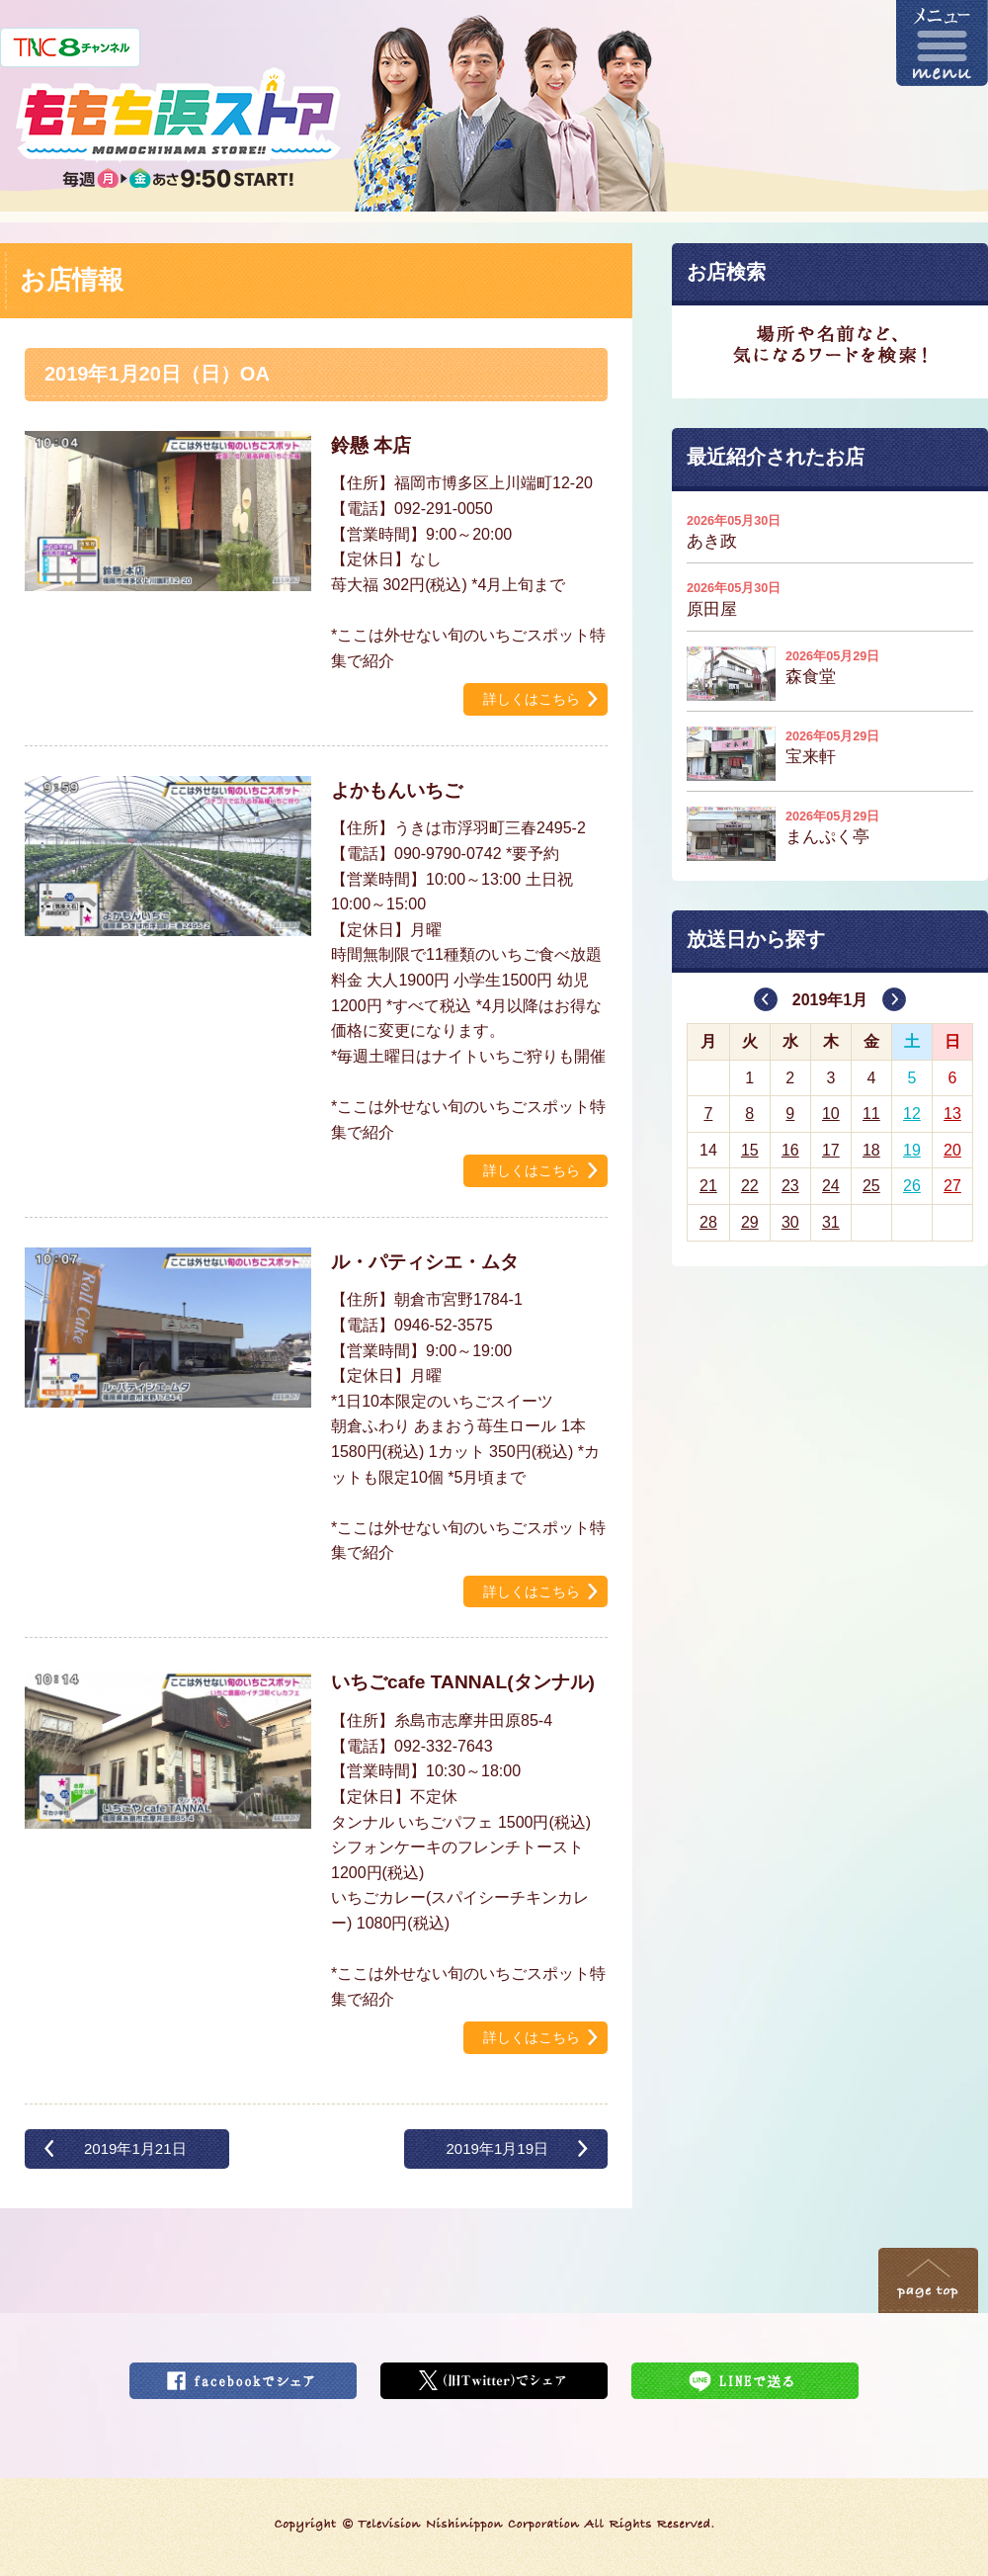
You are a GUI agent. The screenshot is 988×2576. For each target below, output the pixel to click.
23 (790, 1185)
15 (750, 1150)
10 (831, 1113)
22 (750, 1185)
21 (708, 1185)
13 (952, 1113)
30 (790, 1222)
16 (790, 1150)
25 (871, 1185)
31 (831, 1222)
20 (952, 1150)
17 (831, 1150)
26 (912, 1185)
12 (912, 1113)
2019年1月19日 (497, 2148)
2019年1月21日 (135, 2148)
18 (871, 1150)
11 (871, 1113)
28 (708, 1222)
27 (952, 1185)
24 (831, 1185)
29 (750, 1222)
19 (912, 1150)
